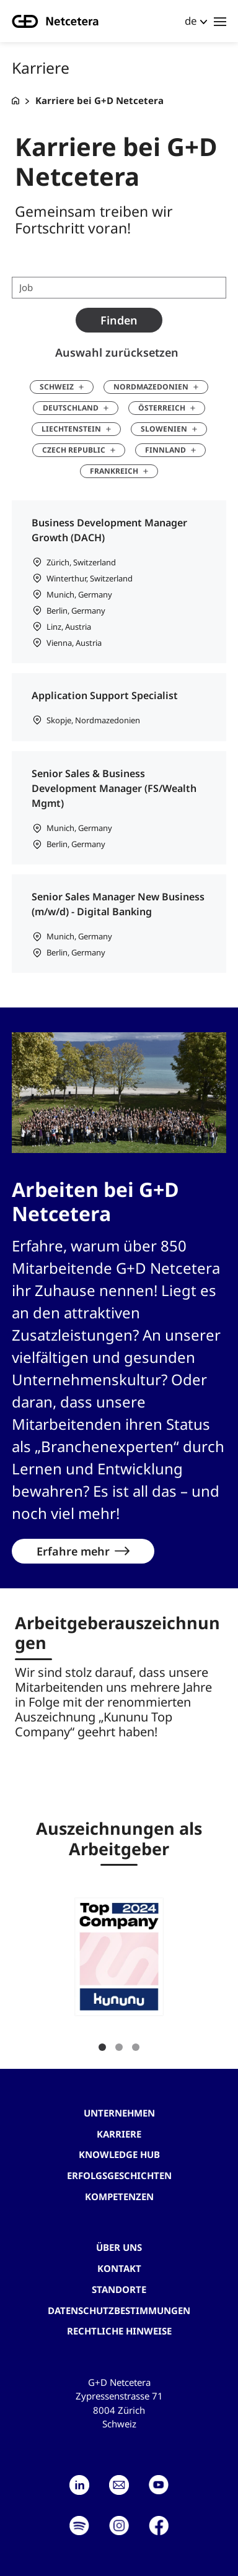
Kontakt (119, 2268)
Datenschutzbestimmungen (119, 2310)
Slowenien (164, 429)
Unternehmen (119, 2113)
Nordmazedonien (150, 386)
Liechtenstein (71, 429)
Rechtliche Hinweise (119, 2331)
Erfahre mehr (73, 1551)
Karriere (119, 2134)
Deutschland (71, 407)
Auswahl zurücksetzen (116, 352)
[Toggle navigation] (220, 21)
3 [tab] (135, 2047)
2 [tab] (119, 2047)
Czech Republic (73, 450)
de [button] (191, 21)
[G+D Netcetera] (15, 101)
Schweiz (57, 386)
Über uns (119, 2247)
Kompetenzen (119, 2196)
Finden (119, 320)
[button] (119, 1956)
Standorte (119, 2289)
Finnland (165, 450)
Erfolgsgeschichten (119, 2175)
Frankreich (114, 471)
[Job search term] (119, 288)
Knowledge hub (119, 2154)
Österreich (161, 407)
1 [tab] (102, 2047)
